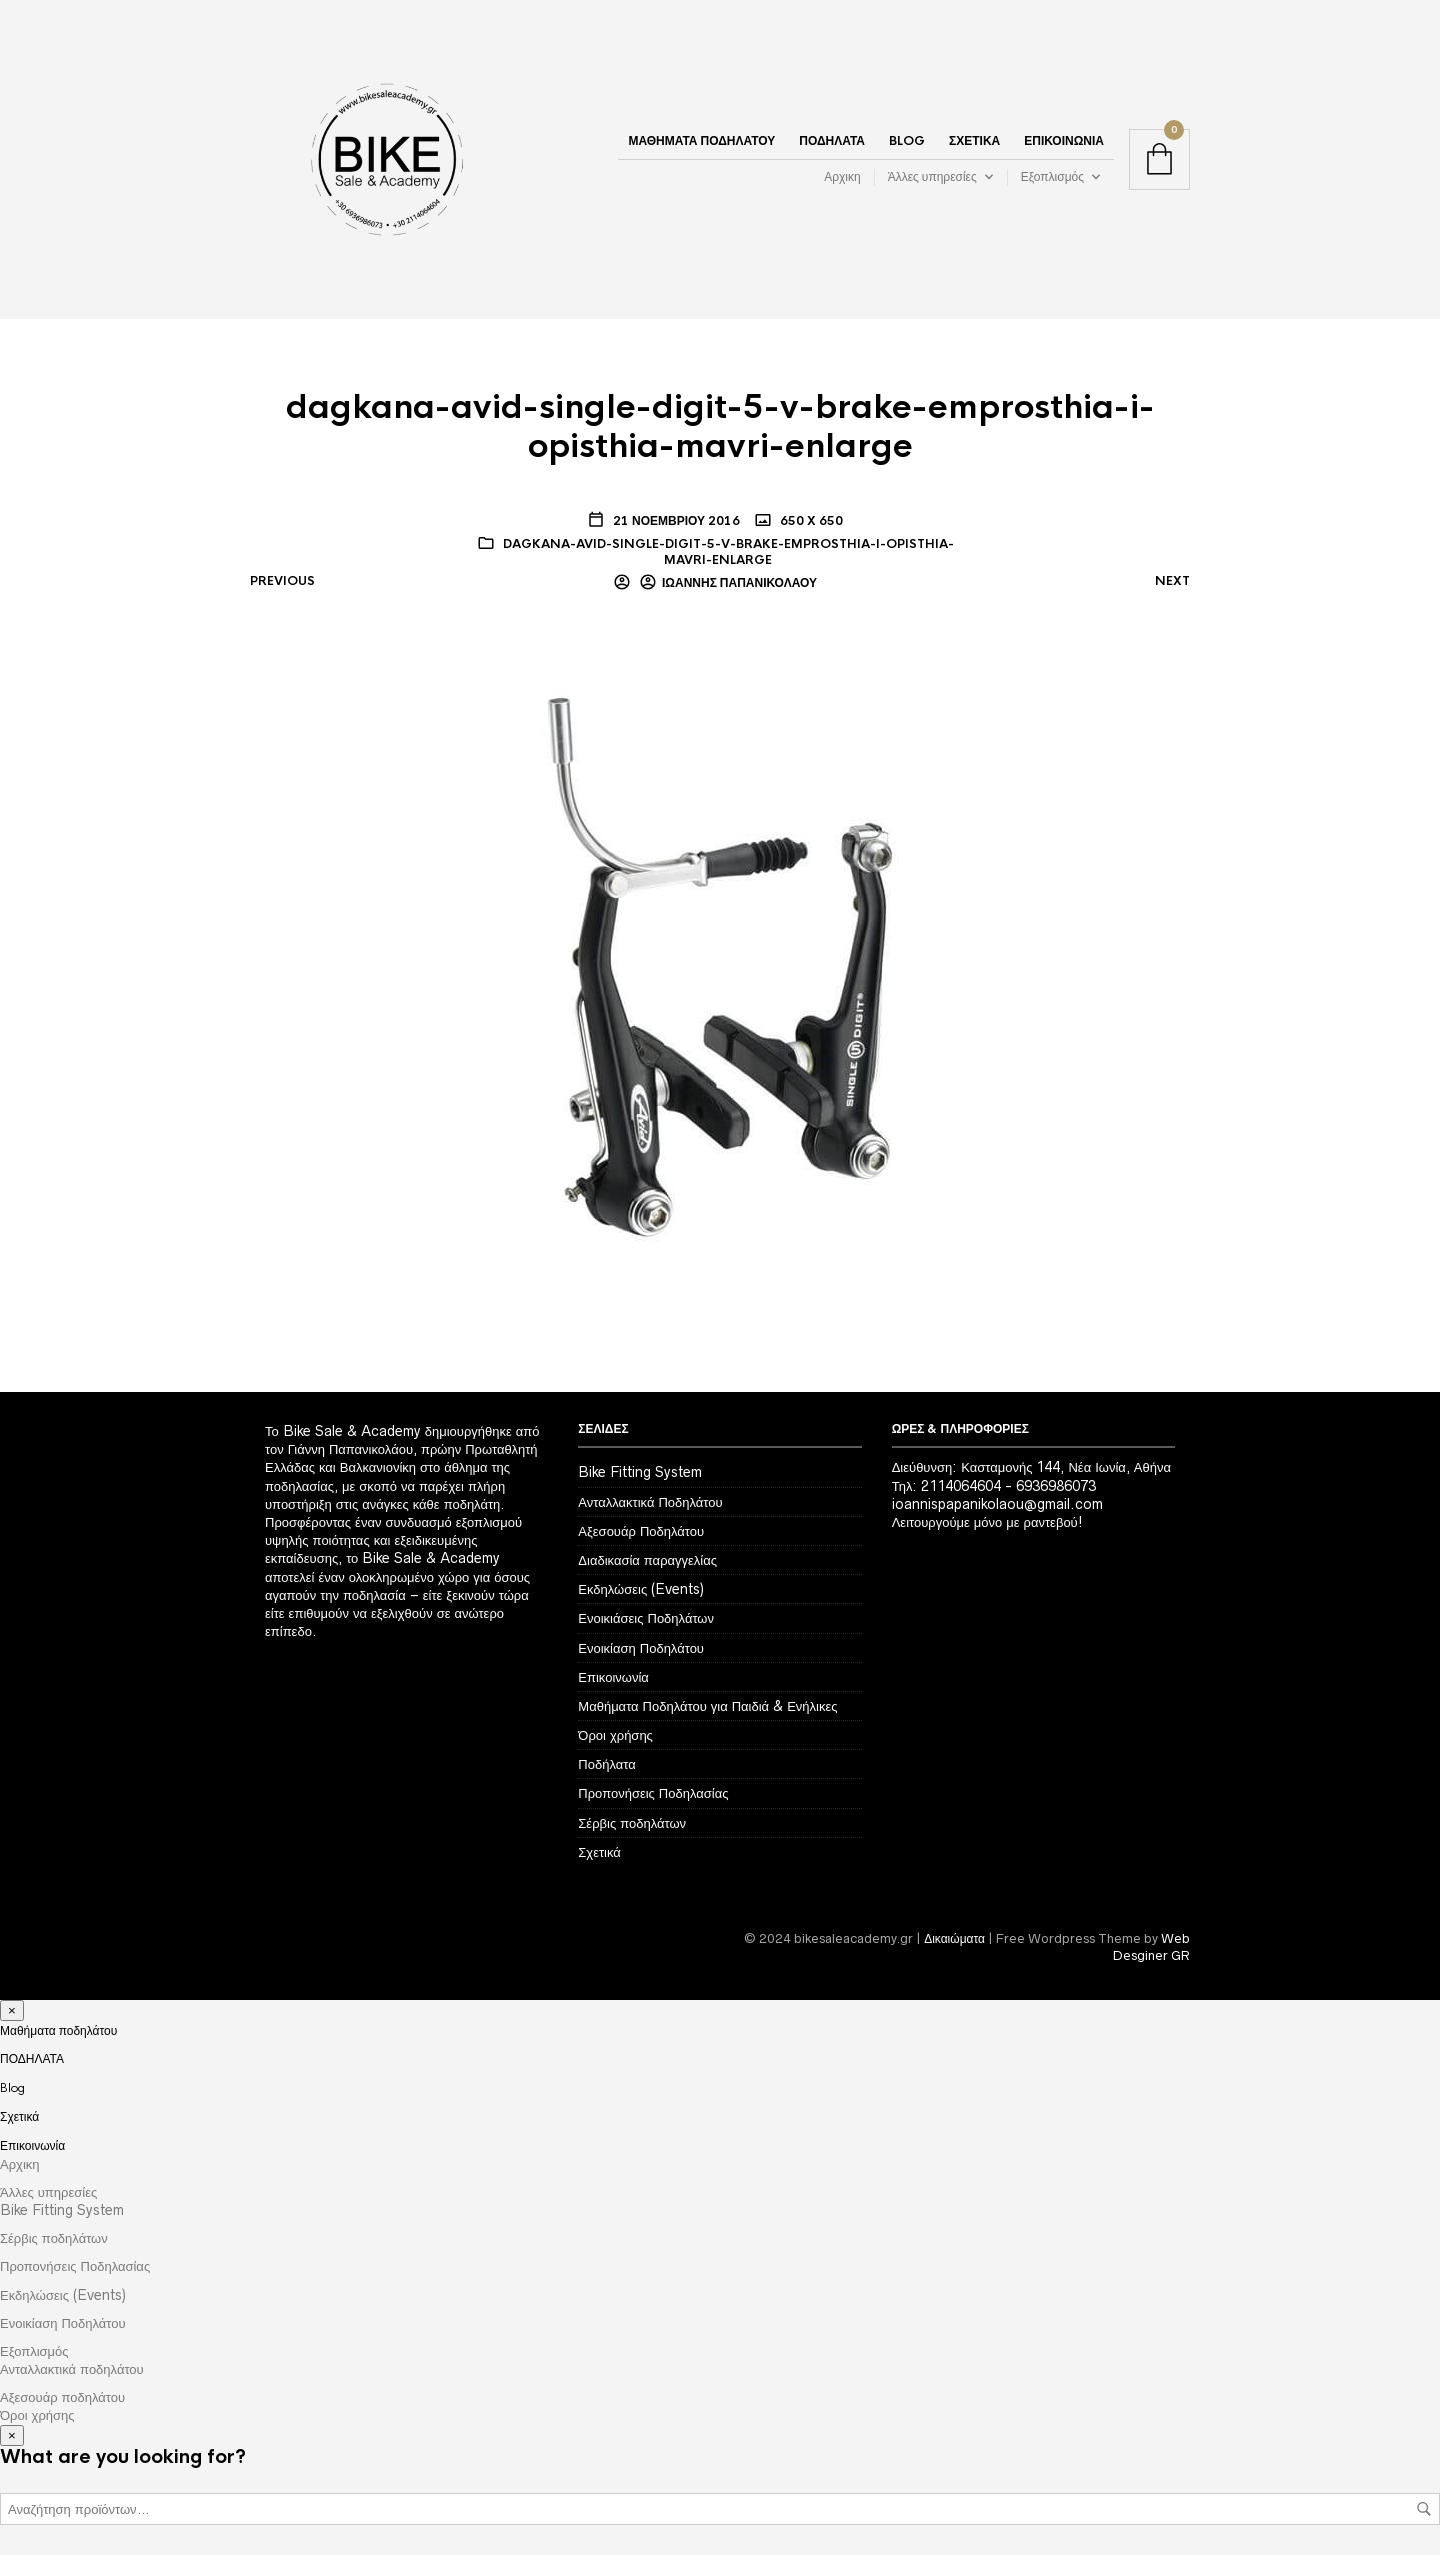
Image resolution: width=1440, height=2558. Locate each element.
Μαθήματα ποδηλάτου (701, 143)
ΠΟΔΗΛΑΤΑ (832, 143)
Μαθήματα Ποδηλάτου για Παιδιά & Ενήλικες (707, 1709)
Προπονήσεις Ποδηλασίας (653, 1796)
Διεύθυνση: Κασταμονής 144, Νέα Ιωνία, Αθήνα (1031, 1470)
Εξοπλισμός (1052, 178)
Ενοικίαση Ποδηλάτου (641, 1650)
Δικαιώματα (954, 1941)
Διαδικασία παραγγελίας (647, 1563)
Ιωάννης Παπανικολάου (739, 586)
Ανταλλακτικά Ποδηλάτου (650, 1504)
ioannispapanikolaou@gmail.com (997, 1507)
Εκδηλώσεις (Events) (641, 1592)
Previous (282, 584)
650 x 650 (810, 524)
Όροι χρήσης (615, 1738)
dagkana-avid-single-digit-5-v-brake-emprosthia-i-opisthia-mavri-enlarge (728, 554)
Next (1172, 584)
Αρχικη (842, 178)
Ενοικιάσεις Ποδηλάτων (646, 1621)
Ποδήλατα (606, 1767)
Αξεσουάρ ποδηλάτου (62, 2400)
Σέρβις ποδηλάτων (632, 1825)
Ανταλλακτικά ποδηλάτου (72, 2372)
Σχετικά (974, 143)
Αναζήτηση (1424, 2512)
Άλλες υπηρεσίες (932, 178)
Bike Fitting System (640, 1475)
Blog (907, 143)
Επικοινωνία (1064, 143)
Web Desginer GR (1151, 1950)
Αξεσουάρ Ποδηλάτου (641, 1534)
